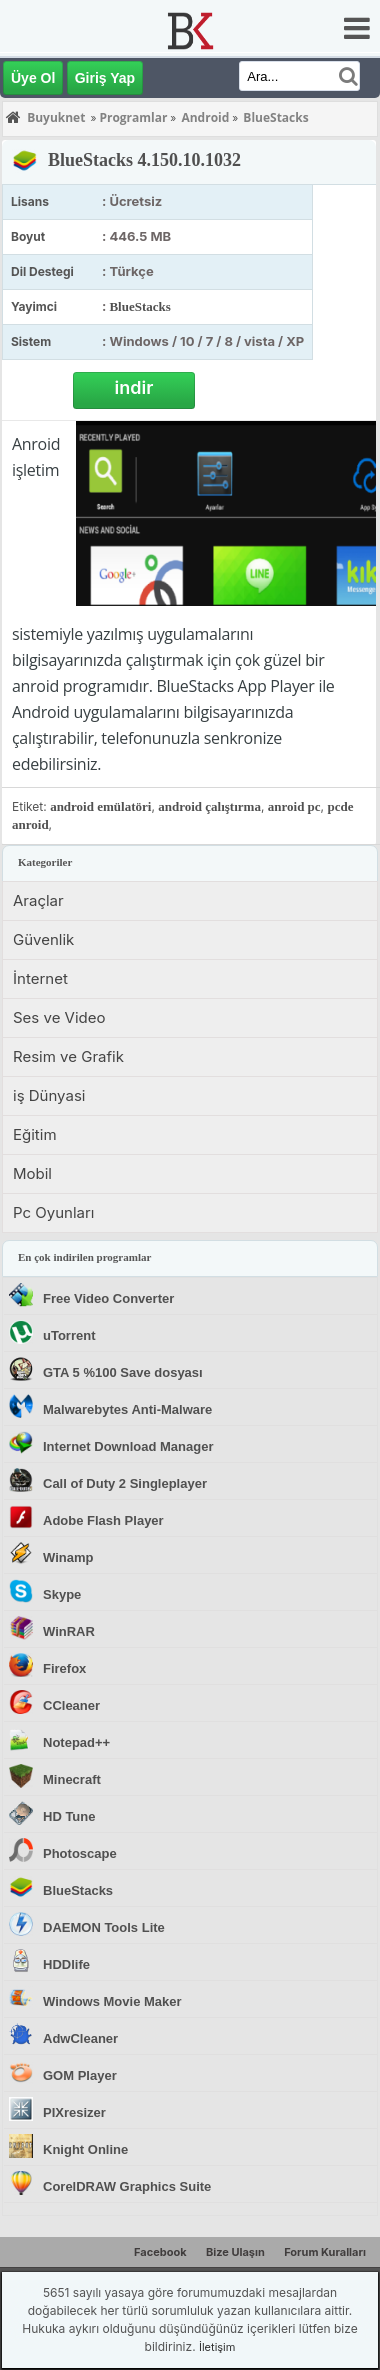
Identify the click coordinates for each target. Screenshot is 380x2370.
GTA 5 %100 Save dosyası (123, 1372)
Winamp (68, 1557)
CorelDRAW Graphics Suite (127, 2186)
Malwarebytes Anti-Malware (127, 1409)
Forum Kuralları (325, 2252)
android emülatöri (100, 806)
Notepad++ (76, 1742)
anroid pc (294, 806)
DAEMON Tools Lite (104, 1927)
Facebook (160, 2252)
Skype (62, 1594)
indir (134, 387)
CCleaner (71, 1705)
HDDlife (66, 1964)
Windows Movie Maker (112, 2001)
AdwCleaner (80, 2038)
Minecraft (72, 1779)
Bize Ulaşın (235, 2252)
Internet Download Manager (128, 1446)
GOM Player (80, 2075)
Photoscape (80, 1853)
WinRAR (69, 1631)
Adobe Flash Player (103, 1520)
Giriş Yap (105, 78)
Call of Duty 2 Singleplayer (125, 1483)
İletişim (217, 2347)
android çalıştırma (209, 806)
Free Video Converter (108, 1298)
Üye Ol (33, 78)
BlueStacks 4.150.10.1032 (144, 160)
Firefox (64, 1668)
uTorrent (69, 1335)
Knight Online (85, 2149)
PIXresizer (74, 2112)
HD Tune (69, 1816)
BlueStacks (139, 306)
